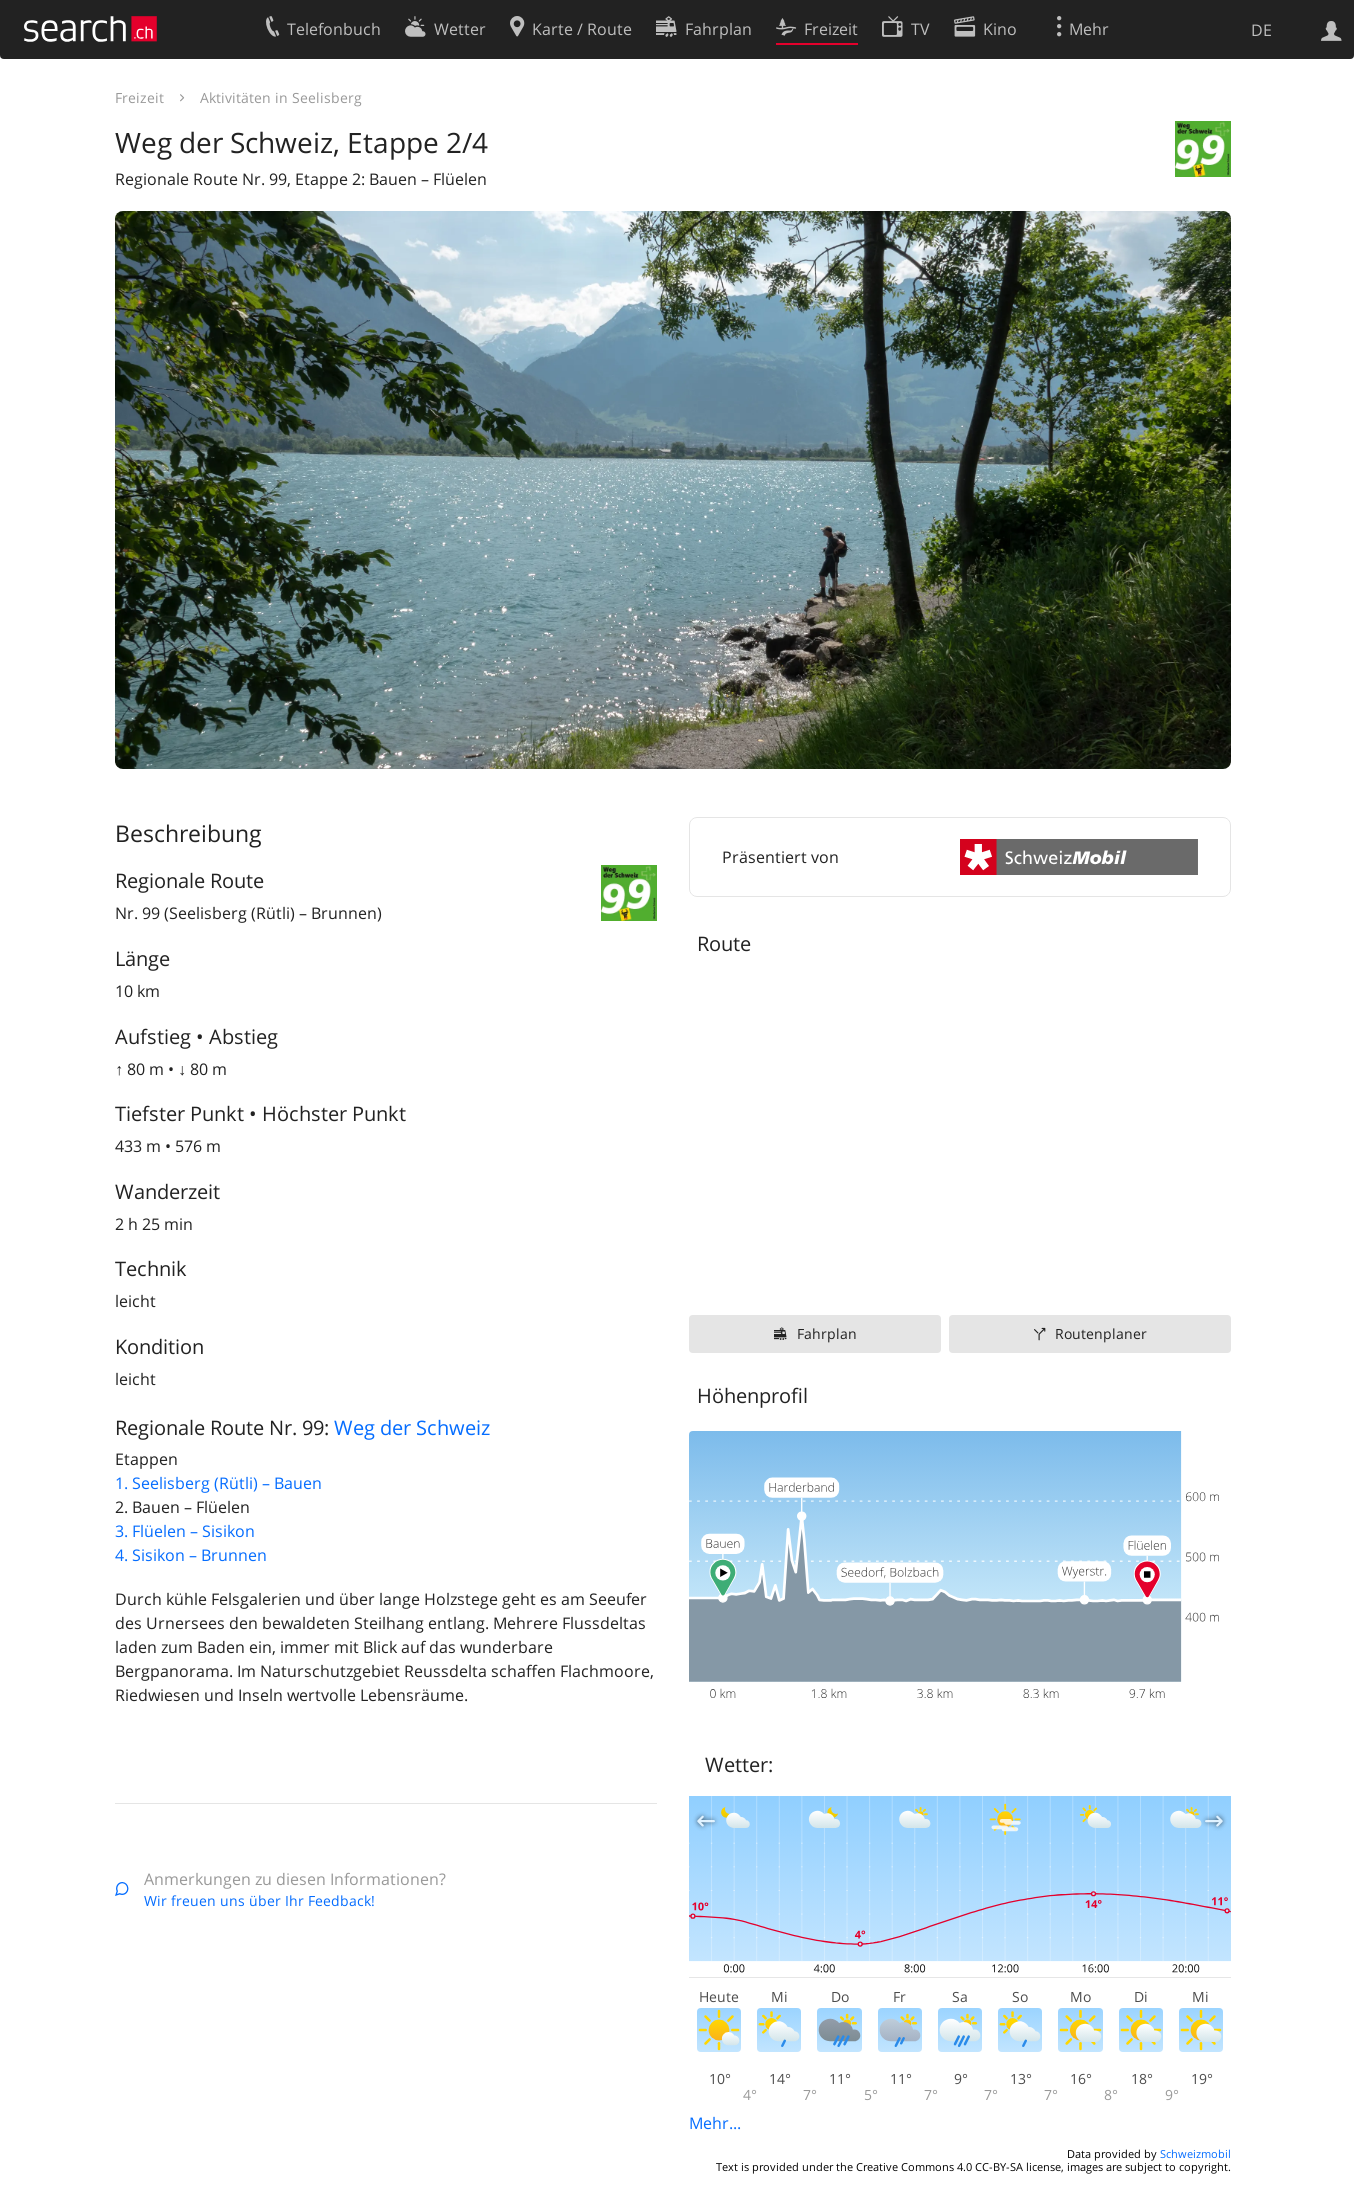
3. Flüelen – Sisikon (185, 1531)
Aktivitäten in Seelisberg (281, 97)
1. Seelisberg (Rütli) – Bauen (218, 1483)
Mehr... (715, 2123)
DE (1261, 30)
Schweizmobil (1195, 2153)
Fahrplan (827, 1333)
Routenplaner (1101, 1333)
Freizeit (139, 97)
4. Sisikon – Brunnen (191, 1555)
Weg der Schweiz (412, 1427)
